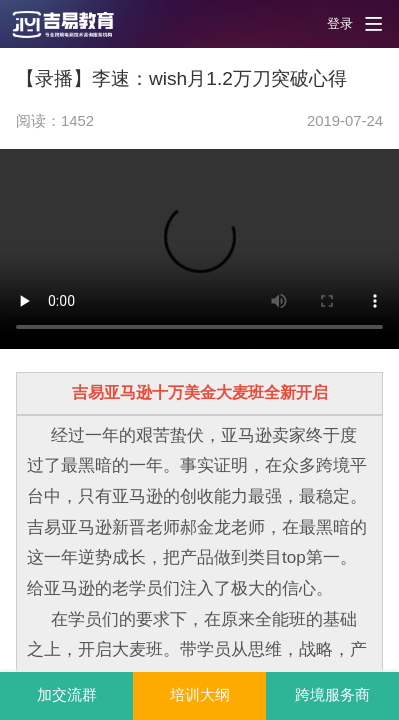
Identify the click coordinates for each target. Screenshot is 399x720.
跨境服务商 (332, 695)
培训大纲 (200, 695)
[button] (74, 24)
